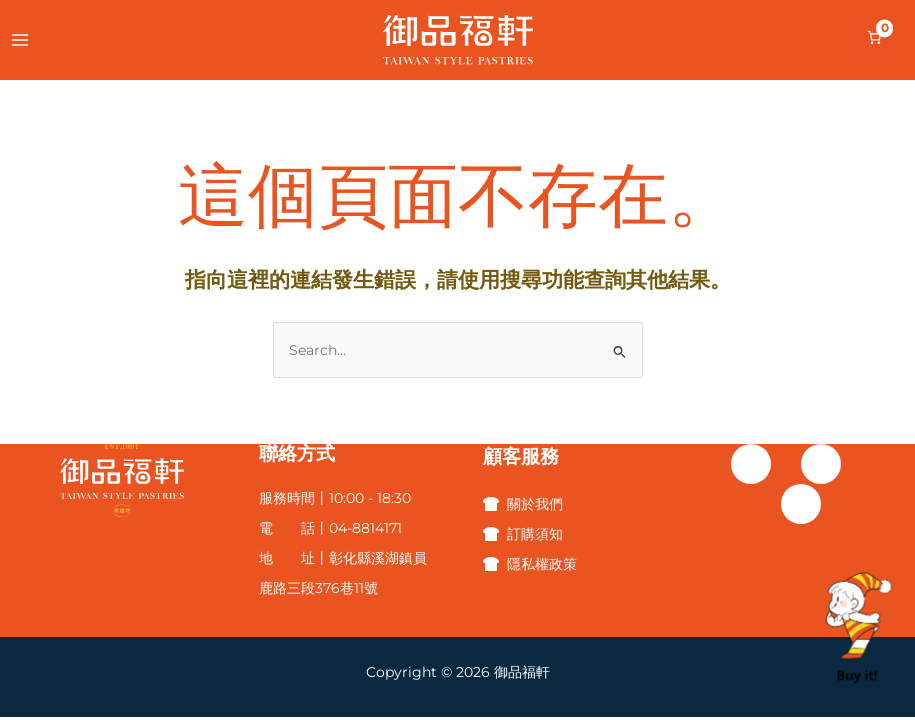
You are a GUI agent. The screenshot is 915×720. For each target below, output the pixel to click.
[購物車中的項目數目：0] (874, 37)
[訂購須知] (523, 534)
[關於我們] (523, 504)
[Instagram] (821, 464)
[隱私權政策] (530, 564)
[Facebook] (751, 464)
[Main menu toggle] (19, 39)
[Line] (801, 504)
